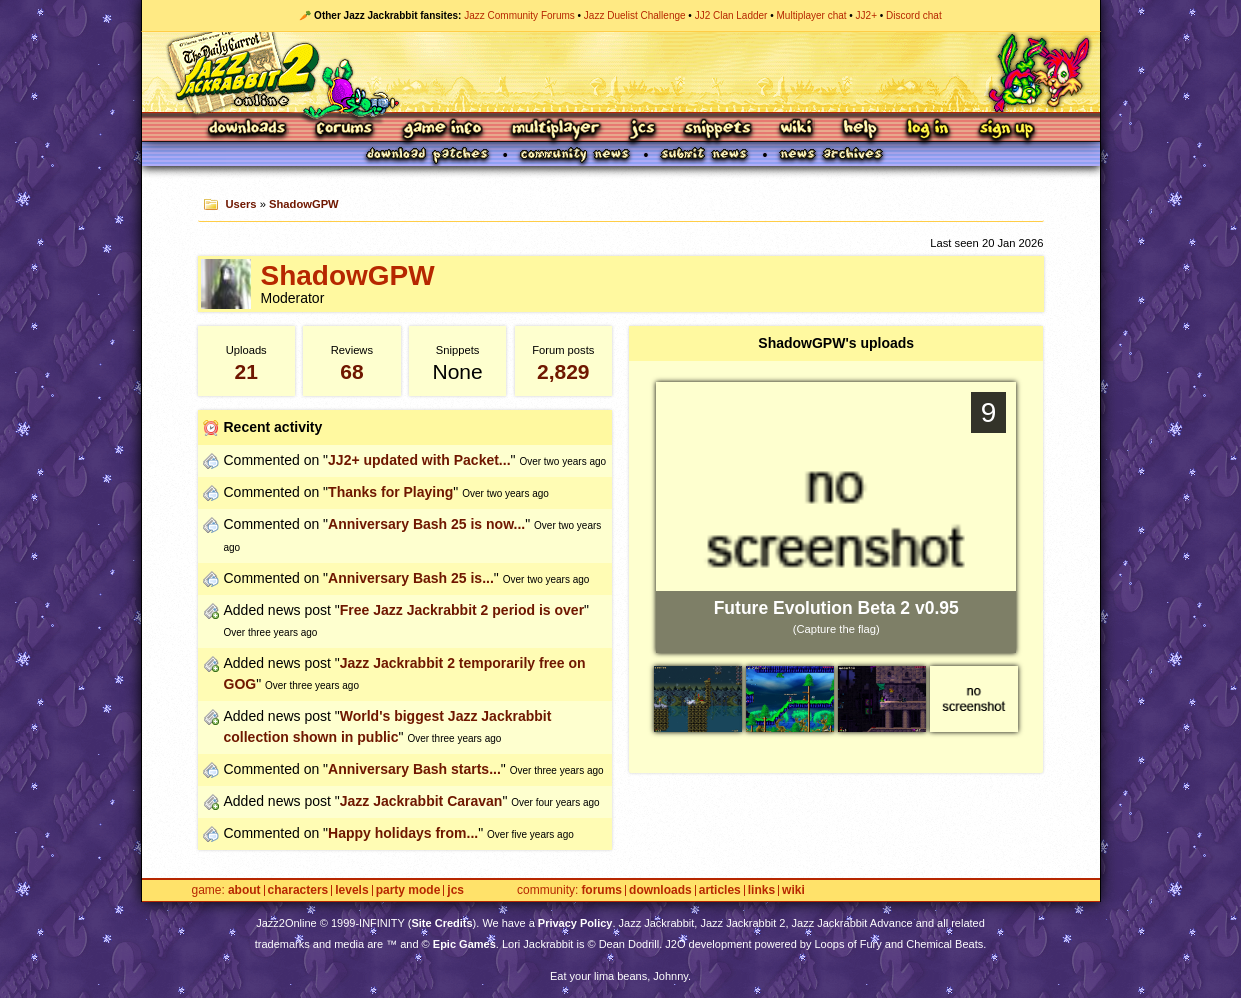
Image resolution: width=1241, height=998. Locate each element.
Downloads (248, 129)
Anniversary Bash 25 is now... (426, 524)
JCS (642, 129)
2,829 (563, 371)
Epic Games (464, 944)
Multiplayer (555, 129)
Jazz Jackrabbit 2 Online (620, 72)
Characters (298, 890)
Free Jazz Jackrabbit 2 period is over (462, 610)
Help (860, 129)
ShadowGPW (304, 204)
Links (761, 890)
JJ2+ (866, 15)
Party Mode (408, 890)
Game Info (442, 129)
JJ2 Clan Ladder (731, 15)
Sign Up (1006, 129)
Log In (928, 129)
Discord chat (914, 15)
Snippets (718, 129)
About (244, 890)
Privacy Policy (575, 923)
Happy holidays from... (403, 833)
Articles (720, 890)
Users (240, 204)
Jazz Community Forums (519, 15)
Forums (345, 129)
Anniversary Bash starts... (414, 769)
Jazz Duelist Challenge (635, 15)
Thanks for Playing (390, 492)
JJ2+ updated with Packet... (419, 460)
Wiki (797, 129)
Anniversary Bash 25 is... (411, 578)
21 (246, 371)
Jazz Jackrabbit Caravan (421, 801)
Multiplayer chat (812, 15)
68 (351, 371)
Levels (351, 890)
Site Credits (441, 923)
